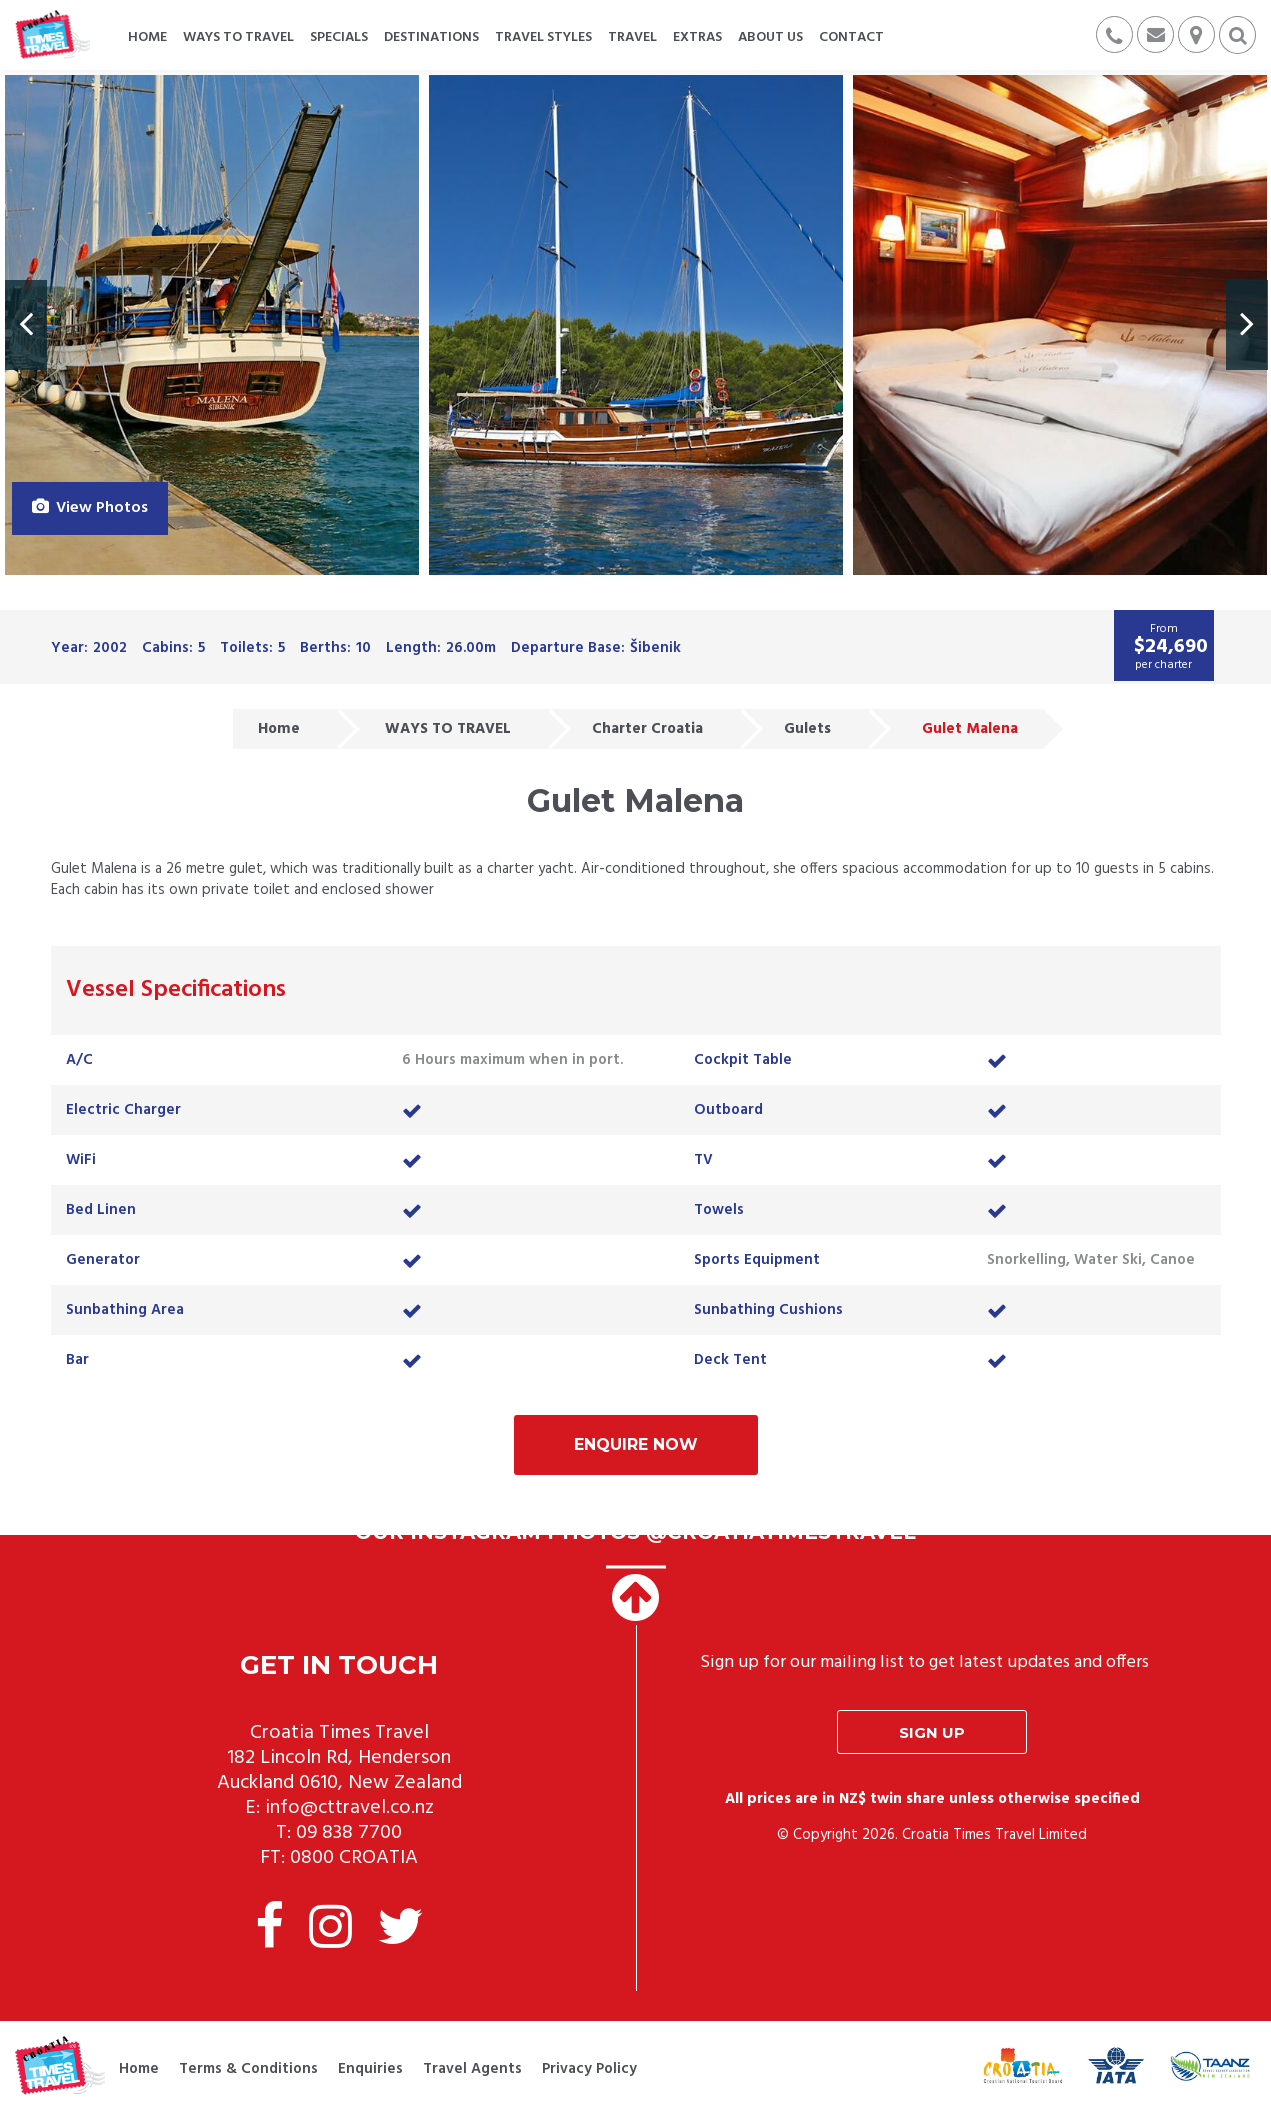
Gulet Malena (970, 729)
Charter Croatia (647, 729)
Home (279, 729)
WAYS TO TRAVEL (448, 729)
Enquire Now (636, 1444)
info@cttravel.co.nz (349, 1808)
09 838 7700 (349, 1833)
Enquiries (370, 2069)
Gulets (807, 729)
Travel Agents (472, 2069)
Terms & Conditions (248, 2069)
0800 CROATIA (354, 1858)
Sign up (932, 1732)
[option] (212, 325)
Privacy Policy (589, 2069)
